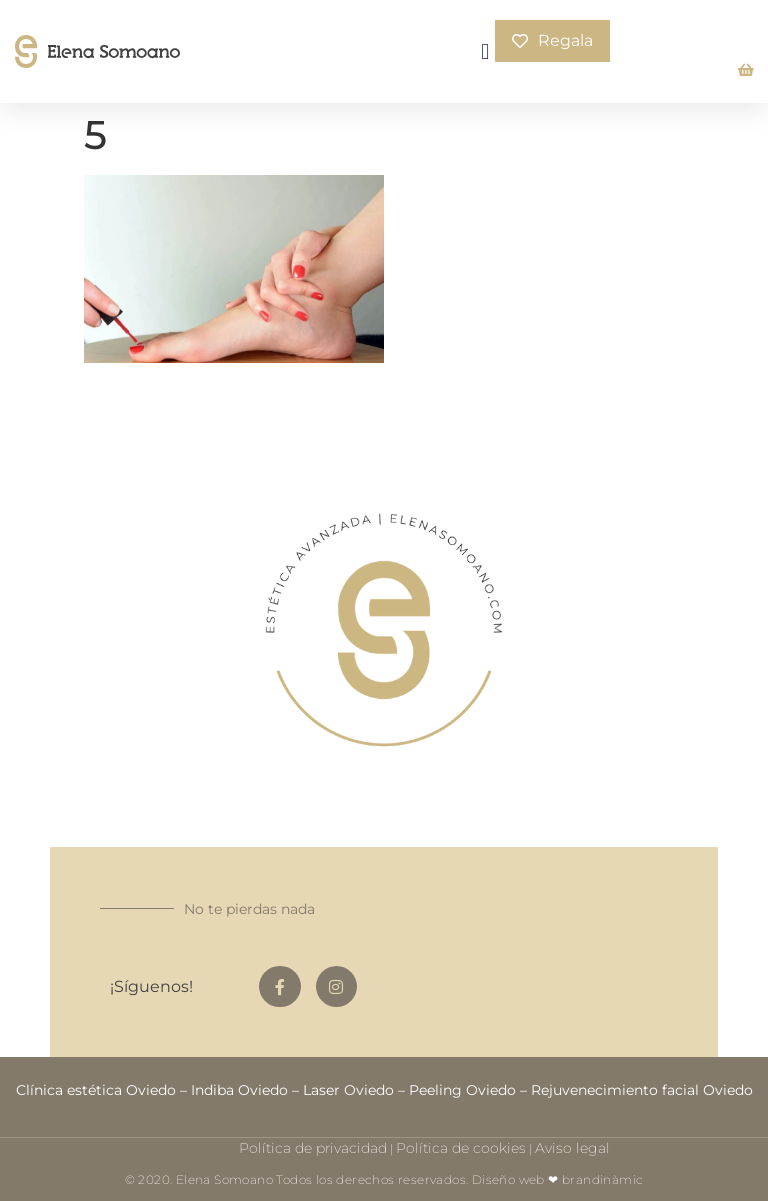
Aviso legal (572, 1148)
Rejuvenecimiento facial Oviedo (642, 1090)
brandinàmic (602, 1179)
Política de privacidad (313, 1148)
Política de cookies (461, 1148)
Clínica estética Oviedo (96, 1090)
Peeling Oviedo (462, 1090)
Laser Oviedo (348, 1090)
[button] (485, 51)
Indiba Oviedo (239, 1090)
